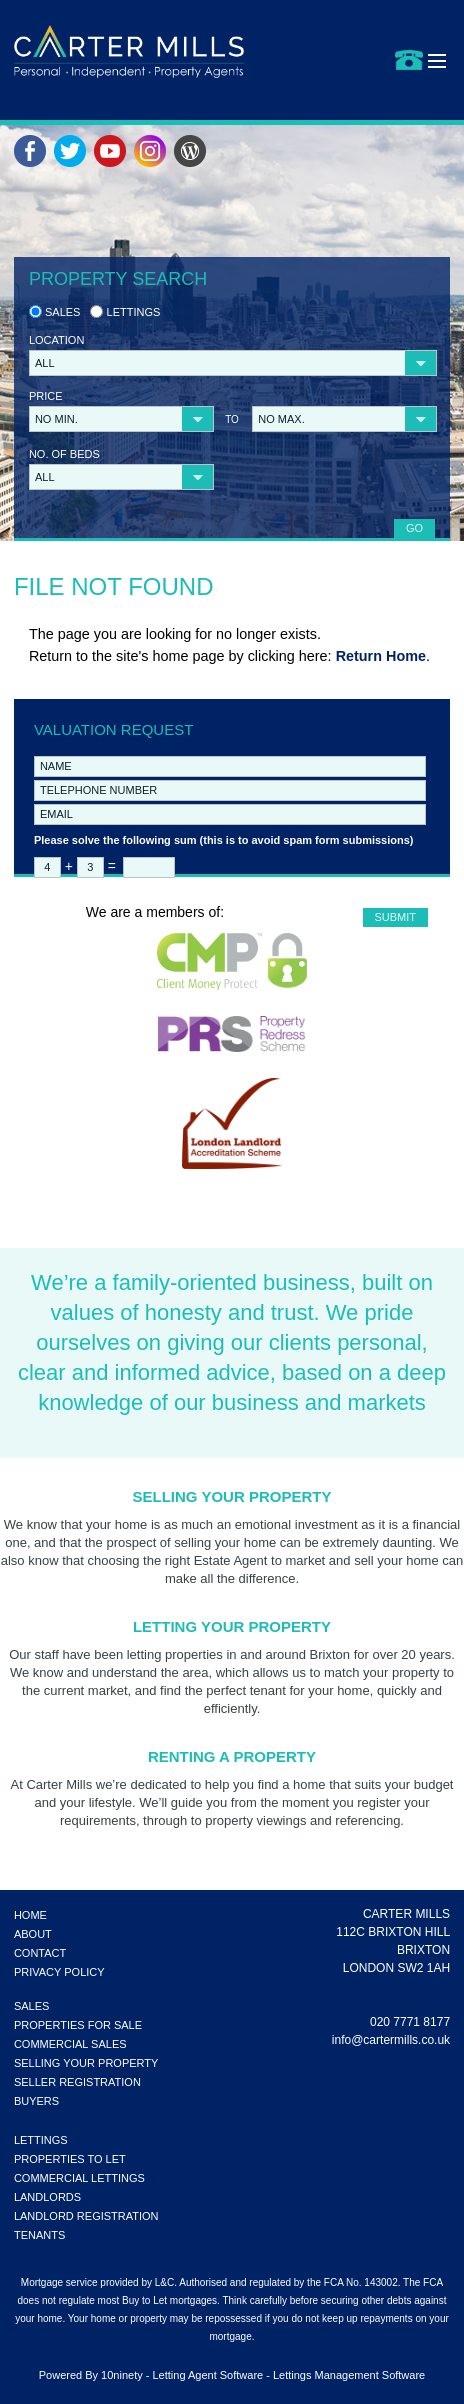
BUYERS (36, 2101)
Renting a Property (232, 1756)
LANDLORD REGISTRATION (86, 2216)
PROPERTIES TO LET (70, 2159)
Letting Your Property (232, 1626)
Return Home (381, 656)
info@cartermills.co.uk (391, 2040)
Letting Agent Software (207, 2375)
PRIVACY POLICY (59, 1972)
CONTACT (40, 1953)
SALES (31, 2006)
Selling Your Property (232, 1496)
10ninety (122, 2375)
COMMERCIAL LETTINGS (79, 2178)
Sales (55, 312)
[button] (233, 363)
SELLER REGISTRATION (77, 2082)
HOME (30, 1915)
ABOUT (33, 1934)
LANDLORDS (47, 2197)
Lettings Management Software (349, 2375)
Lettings (125, 312)
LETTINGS (41, 2140)
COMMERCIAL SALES (70, 2044)
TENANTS (39, 2235)
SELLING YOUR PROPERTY (86, 2063)
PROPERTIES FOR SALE (78, 2025)
